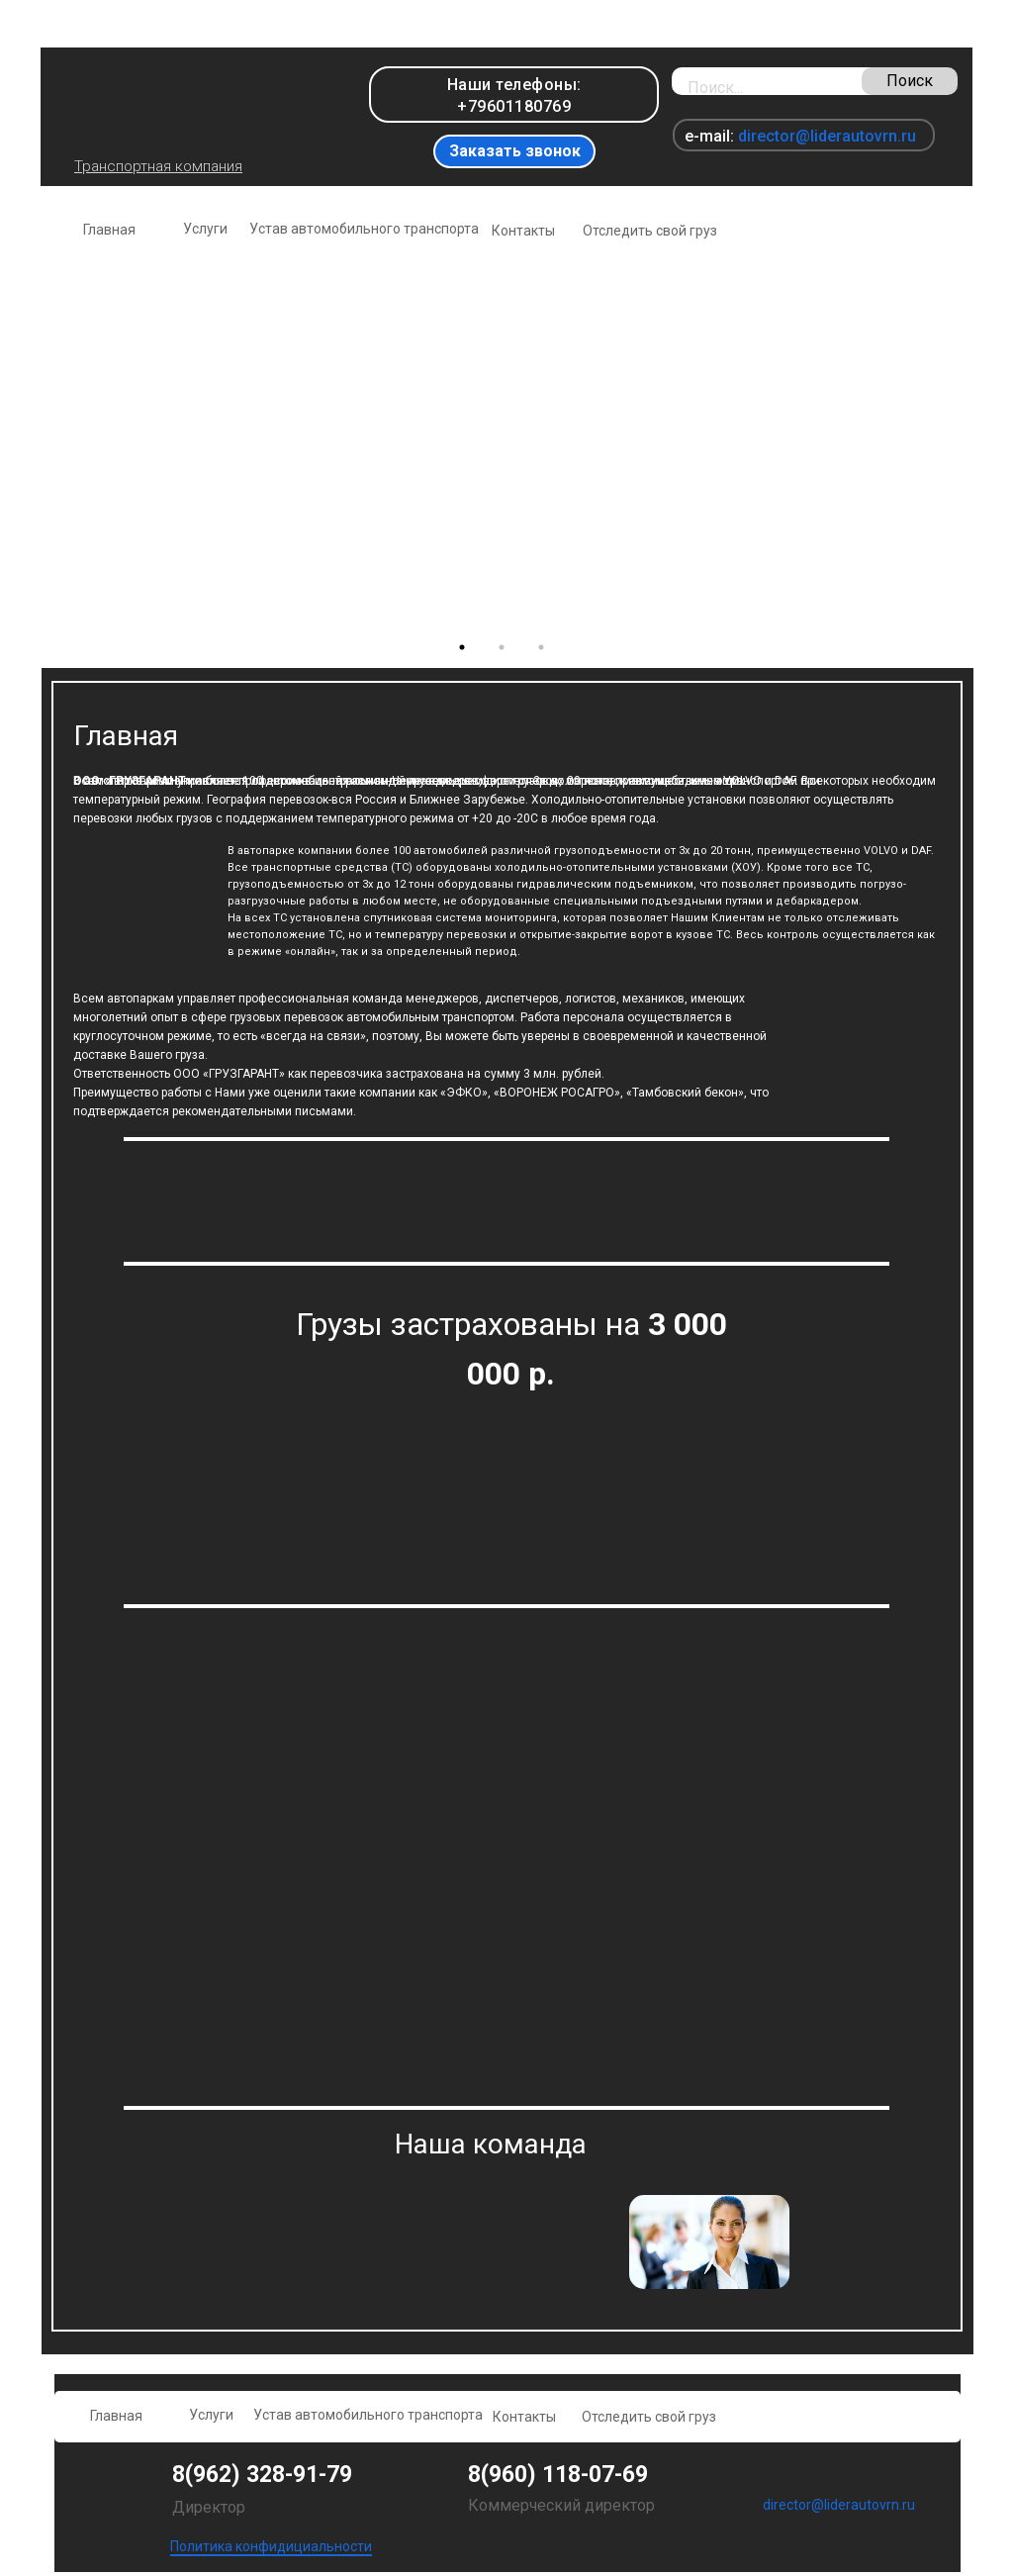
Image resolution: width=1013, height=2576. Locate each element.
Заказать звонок (515, 151)
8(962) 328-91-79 (262, 2474)
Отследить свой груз (650, 231)
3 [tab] (546, 652)
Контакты (523, 231)
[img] (183, 101)
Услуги (205, 229)
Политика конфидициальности (271, 2546)
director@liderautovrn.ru (827, 136)
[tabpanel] (506, 445)
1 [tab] (467, 652)
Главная (109, 230)
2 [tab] (506, 652)
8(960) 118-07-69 (558, 2474)
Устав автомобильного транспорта (364, 229)
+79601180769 (514, 106)
